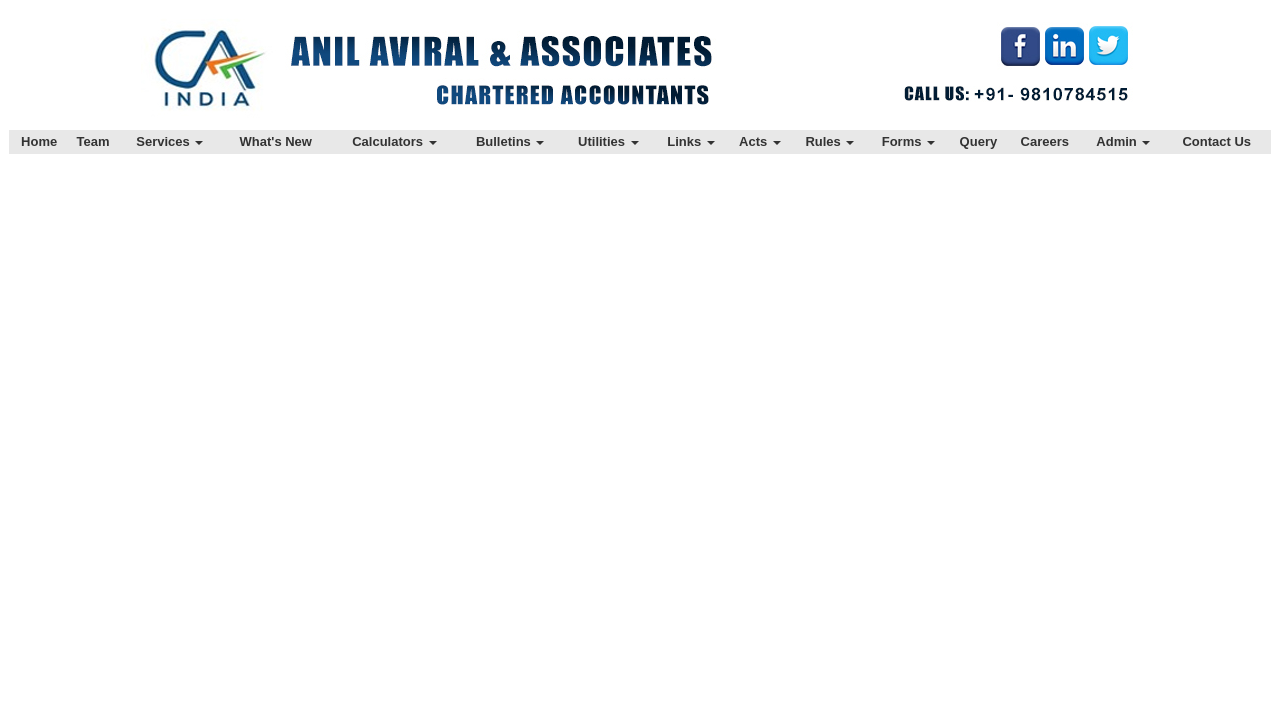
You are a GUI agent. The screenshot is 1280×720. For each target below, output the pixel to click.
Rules (829, 141)
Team (93, 141)
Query (979, 141)
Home (39, 141)
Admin (1123, 141)
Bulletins (510, 141)
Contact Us (1216, 141)
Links (691, 141)
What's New (276, 141)
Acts (760, 141)
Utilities (608, 141)
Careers (1045, 141)
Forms (908, 141)
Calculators (394, 141)
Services (169, 141)
